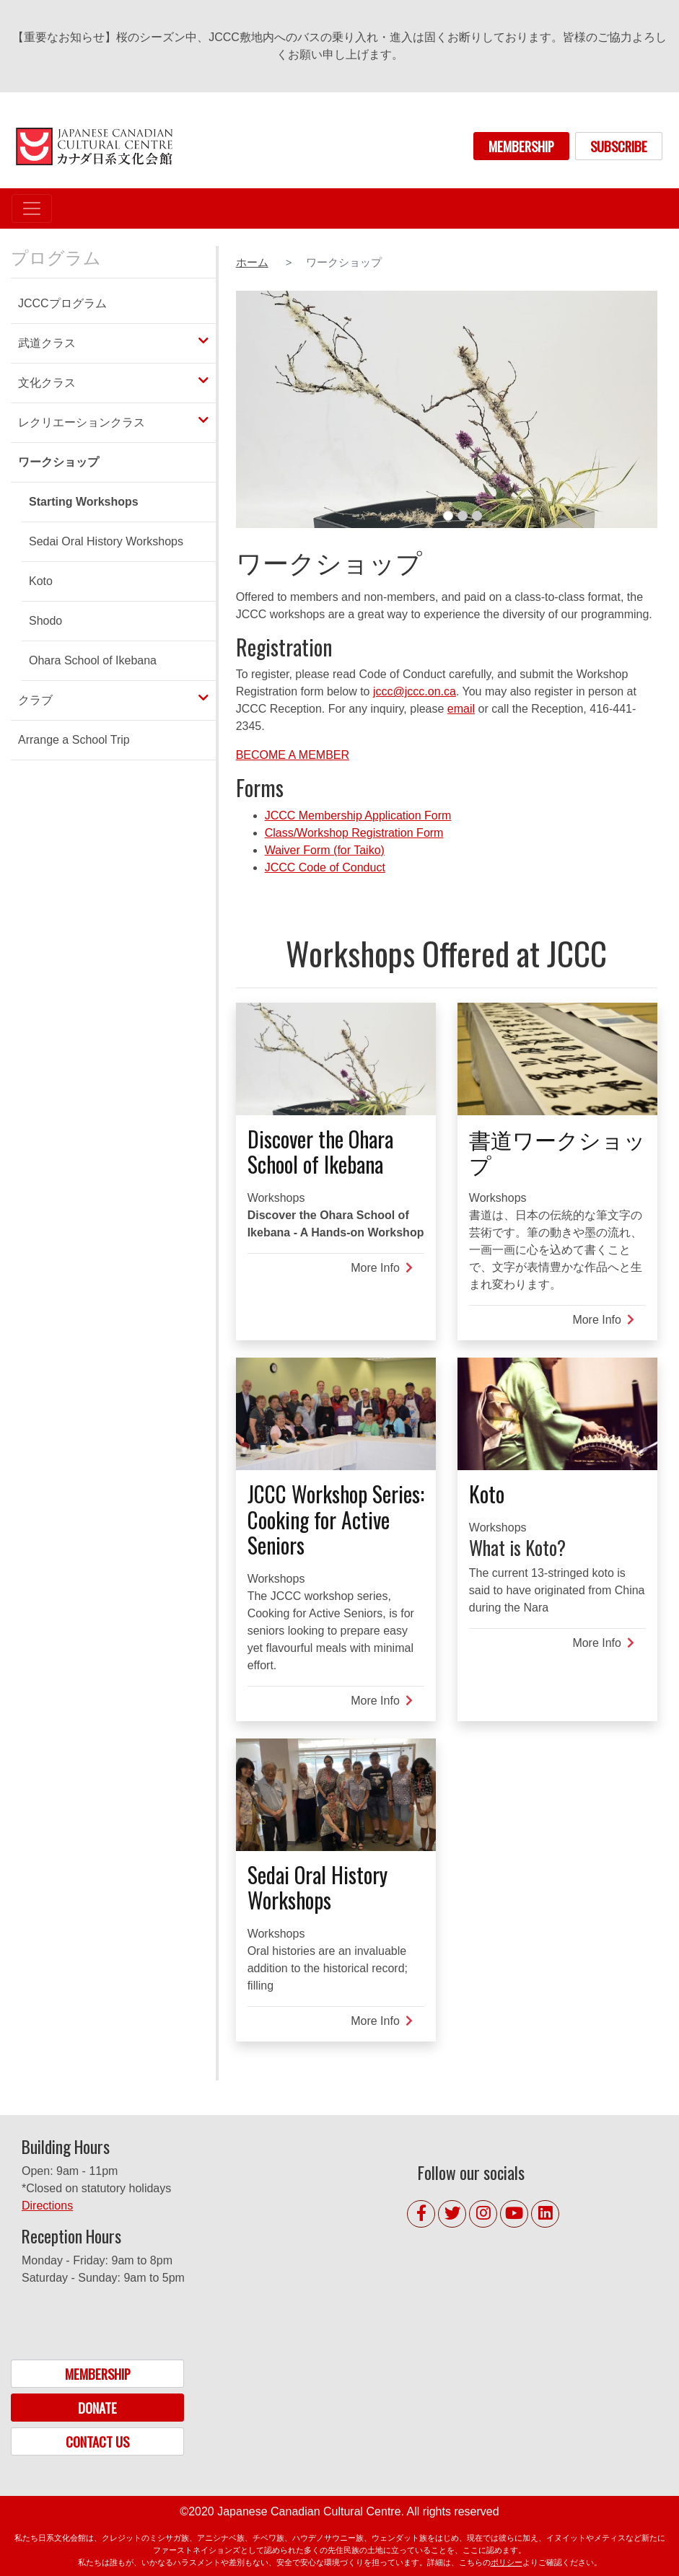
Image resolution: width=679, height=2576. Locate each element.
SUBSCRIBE (618, 146)
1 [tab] (448, 516)
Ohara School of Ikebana (93, 660)
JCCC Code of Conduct (325, 867)
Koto (41, 581)
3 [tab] (477, 516)
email (461, 709)
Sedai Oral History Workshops (106, 541)
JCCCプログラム (62, 303)
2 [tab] (462, 516)
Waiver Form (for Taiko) (325, 850)
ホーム (252, 262)
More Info (382, 1268)
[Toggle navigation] (32, 208)
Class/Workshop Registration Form (354, 833)
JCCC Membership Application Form (358, 815)
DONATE (97, 2407)
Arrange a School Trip (74, 740)
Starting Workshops (84, 502)
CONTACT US (97, 2441)
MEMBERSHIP (521, 146)
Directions (47, 2205)
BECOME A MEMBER (292, 755)
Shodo (45, 621)
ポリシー (506, 2562)
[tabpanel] (447, 409)
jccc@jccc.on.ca (414, 691)
